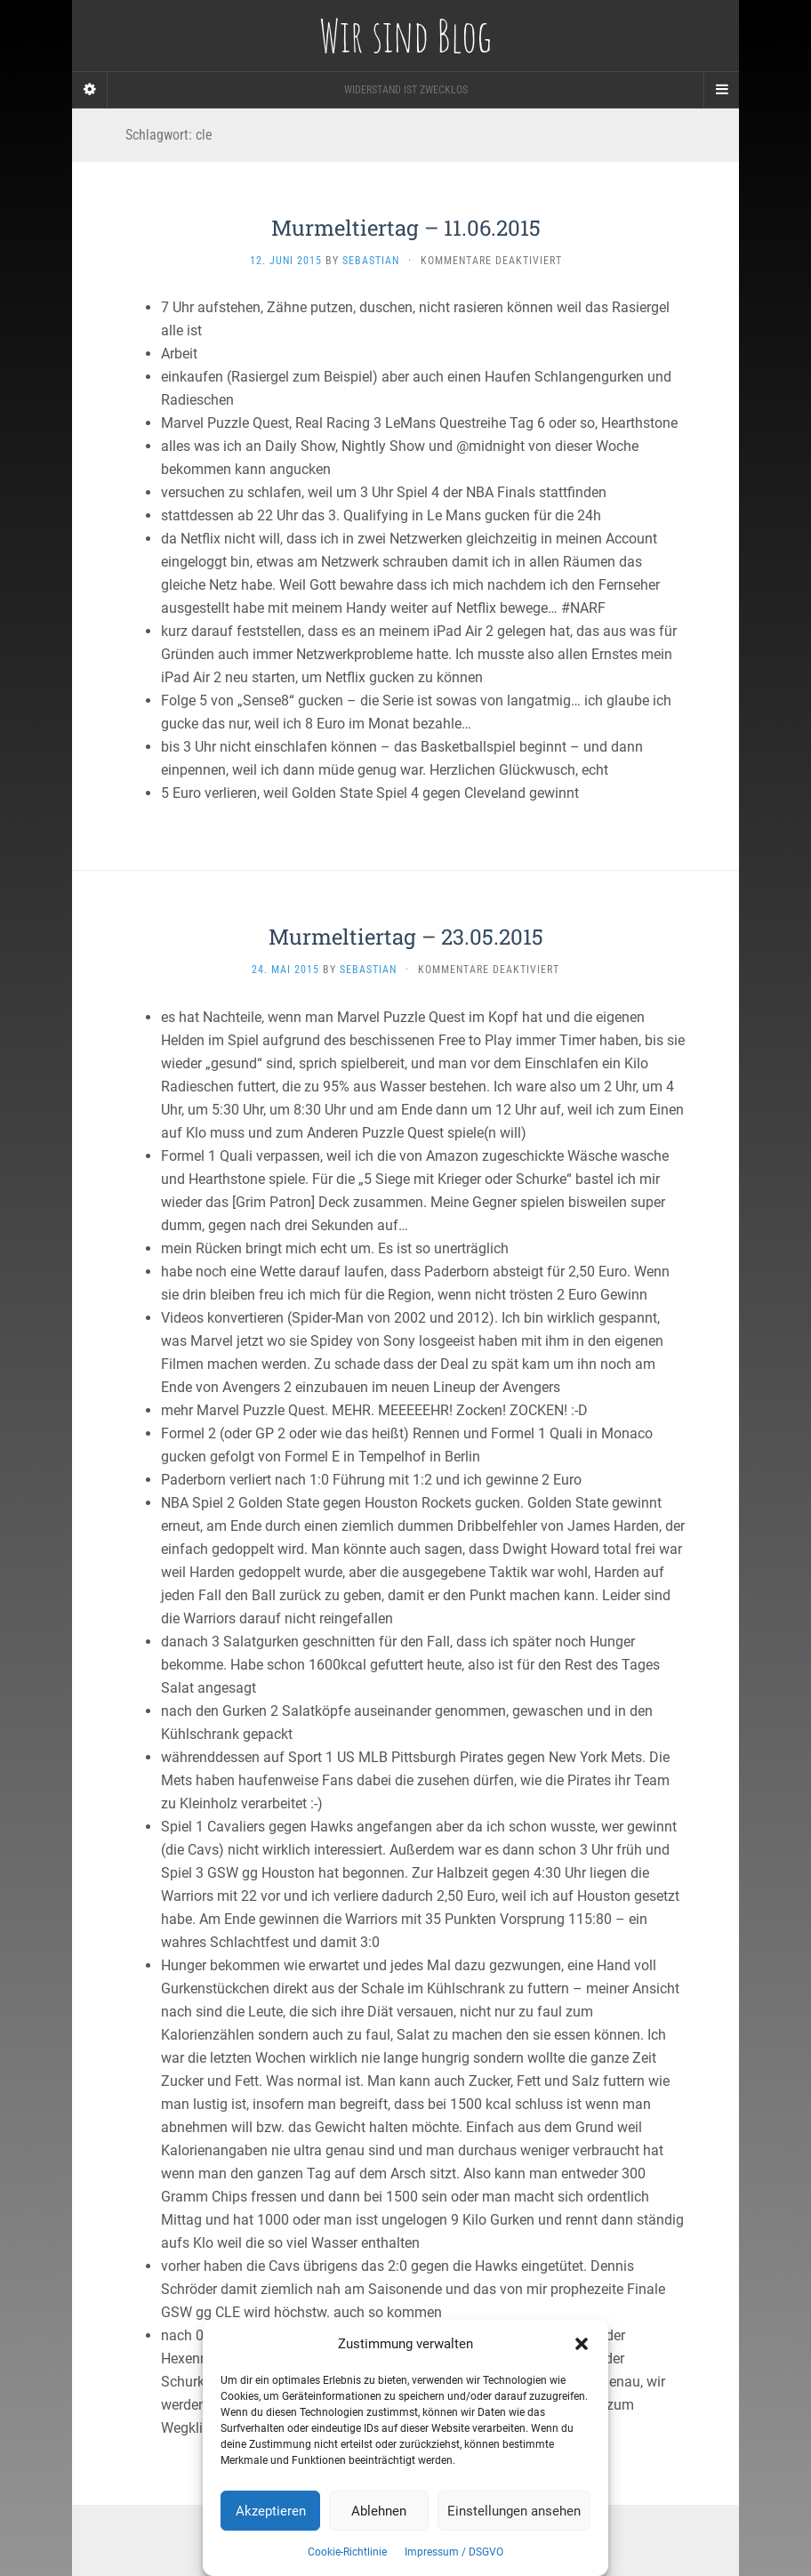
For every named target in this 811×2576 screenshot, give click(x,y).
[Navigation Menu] (721, 90)
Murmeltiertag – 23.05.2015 (406, 936)
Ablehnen (378, 2511)
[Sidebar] (90, 90)
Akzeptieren (271, 2511)
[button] (581, 2344)
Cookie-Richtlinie (347, 2552)
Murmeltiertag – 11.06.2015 (406, 227)
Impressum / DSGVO (454, 2552)
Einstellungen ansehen (514, 2511)
